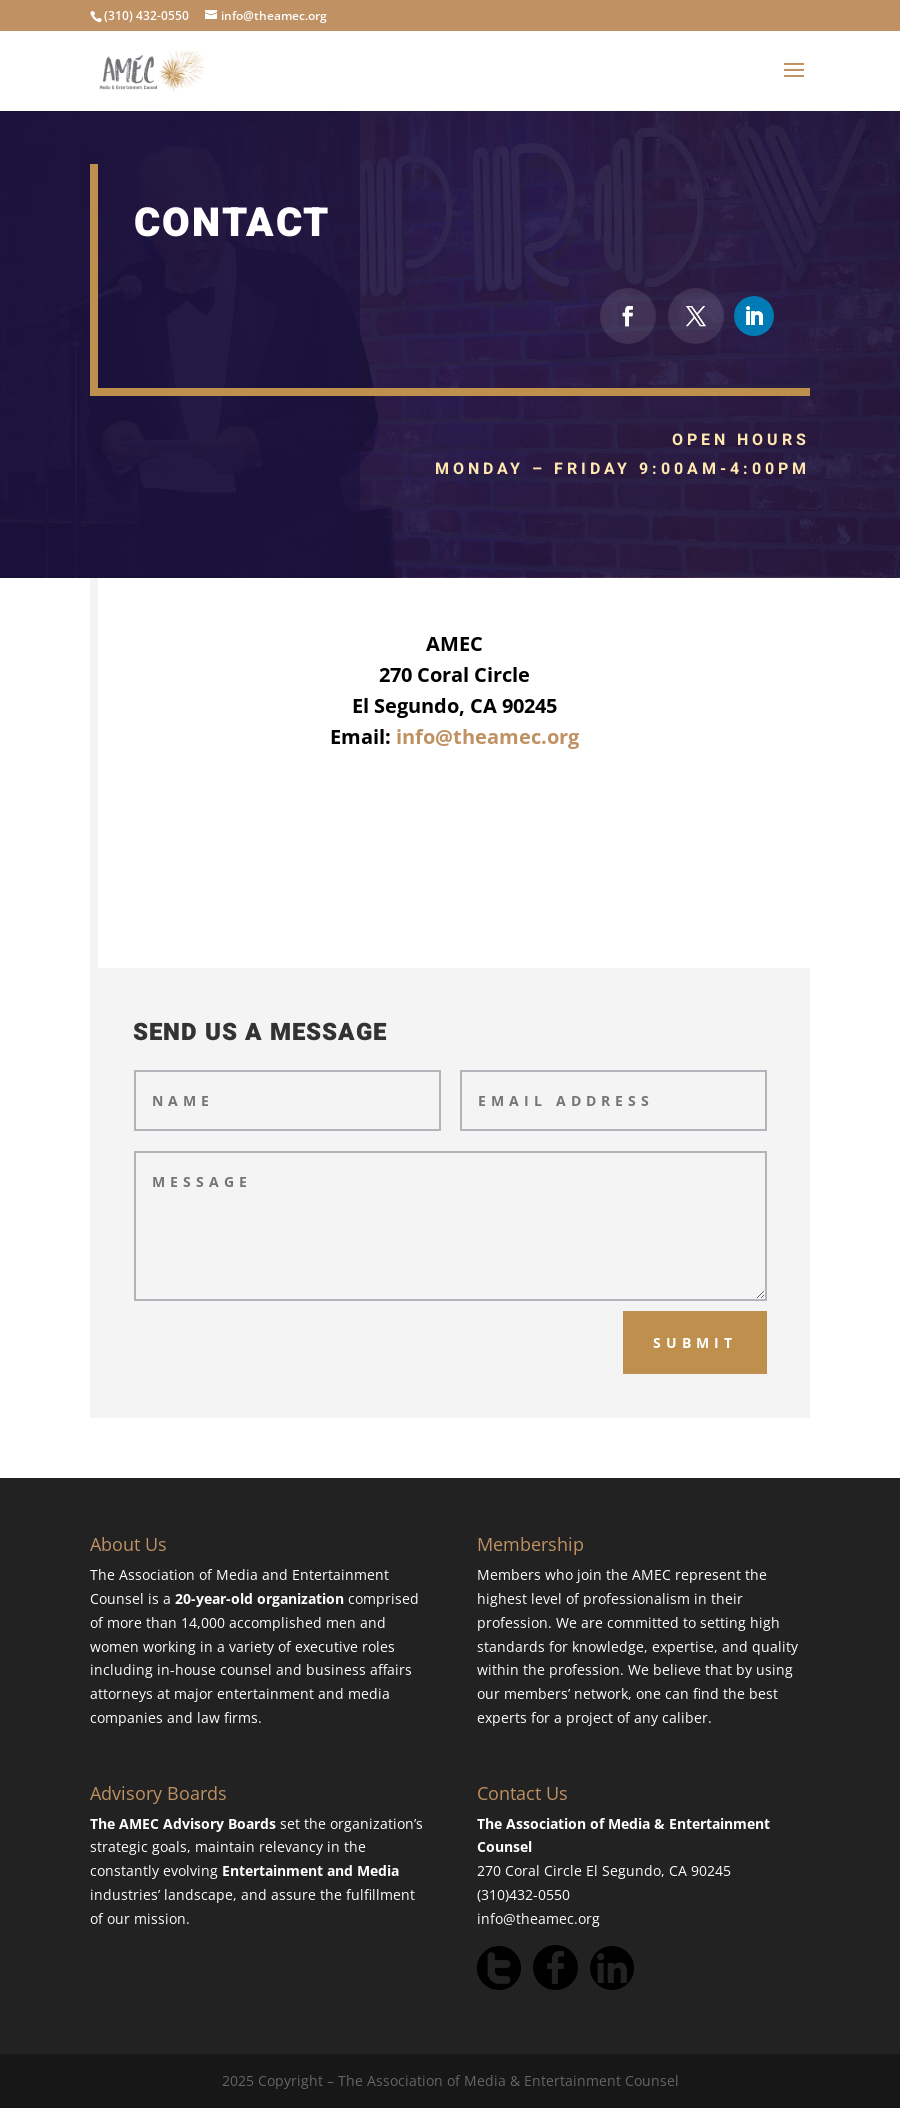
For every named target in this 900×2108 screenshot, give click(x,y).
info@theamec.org (487, 736)
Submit (695, 1342)
